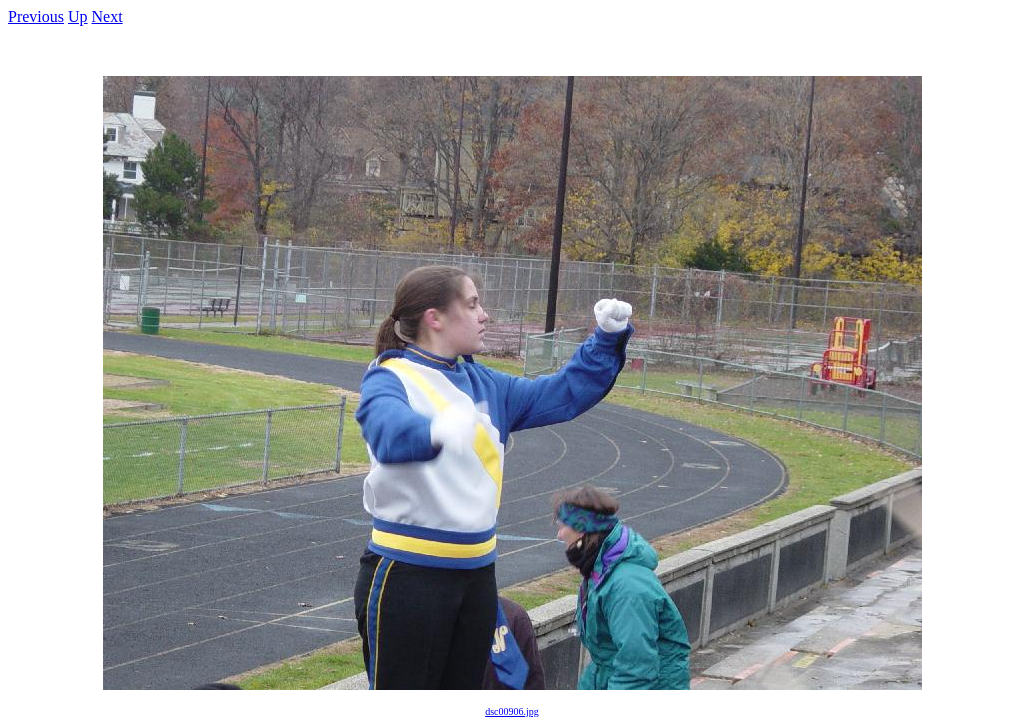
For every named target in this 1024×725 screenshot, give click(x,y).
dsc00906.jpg (512, 711)
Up (78, 16)
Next (107, 16)
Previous (36, 16)
